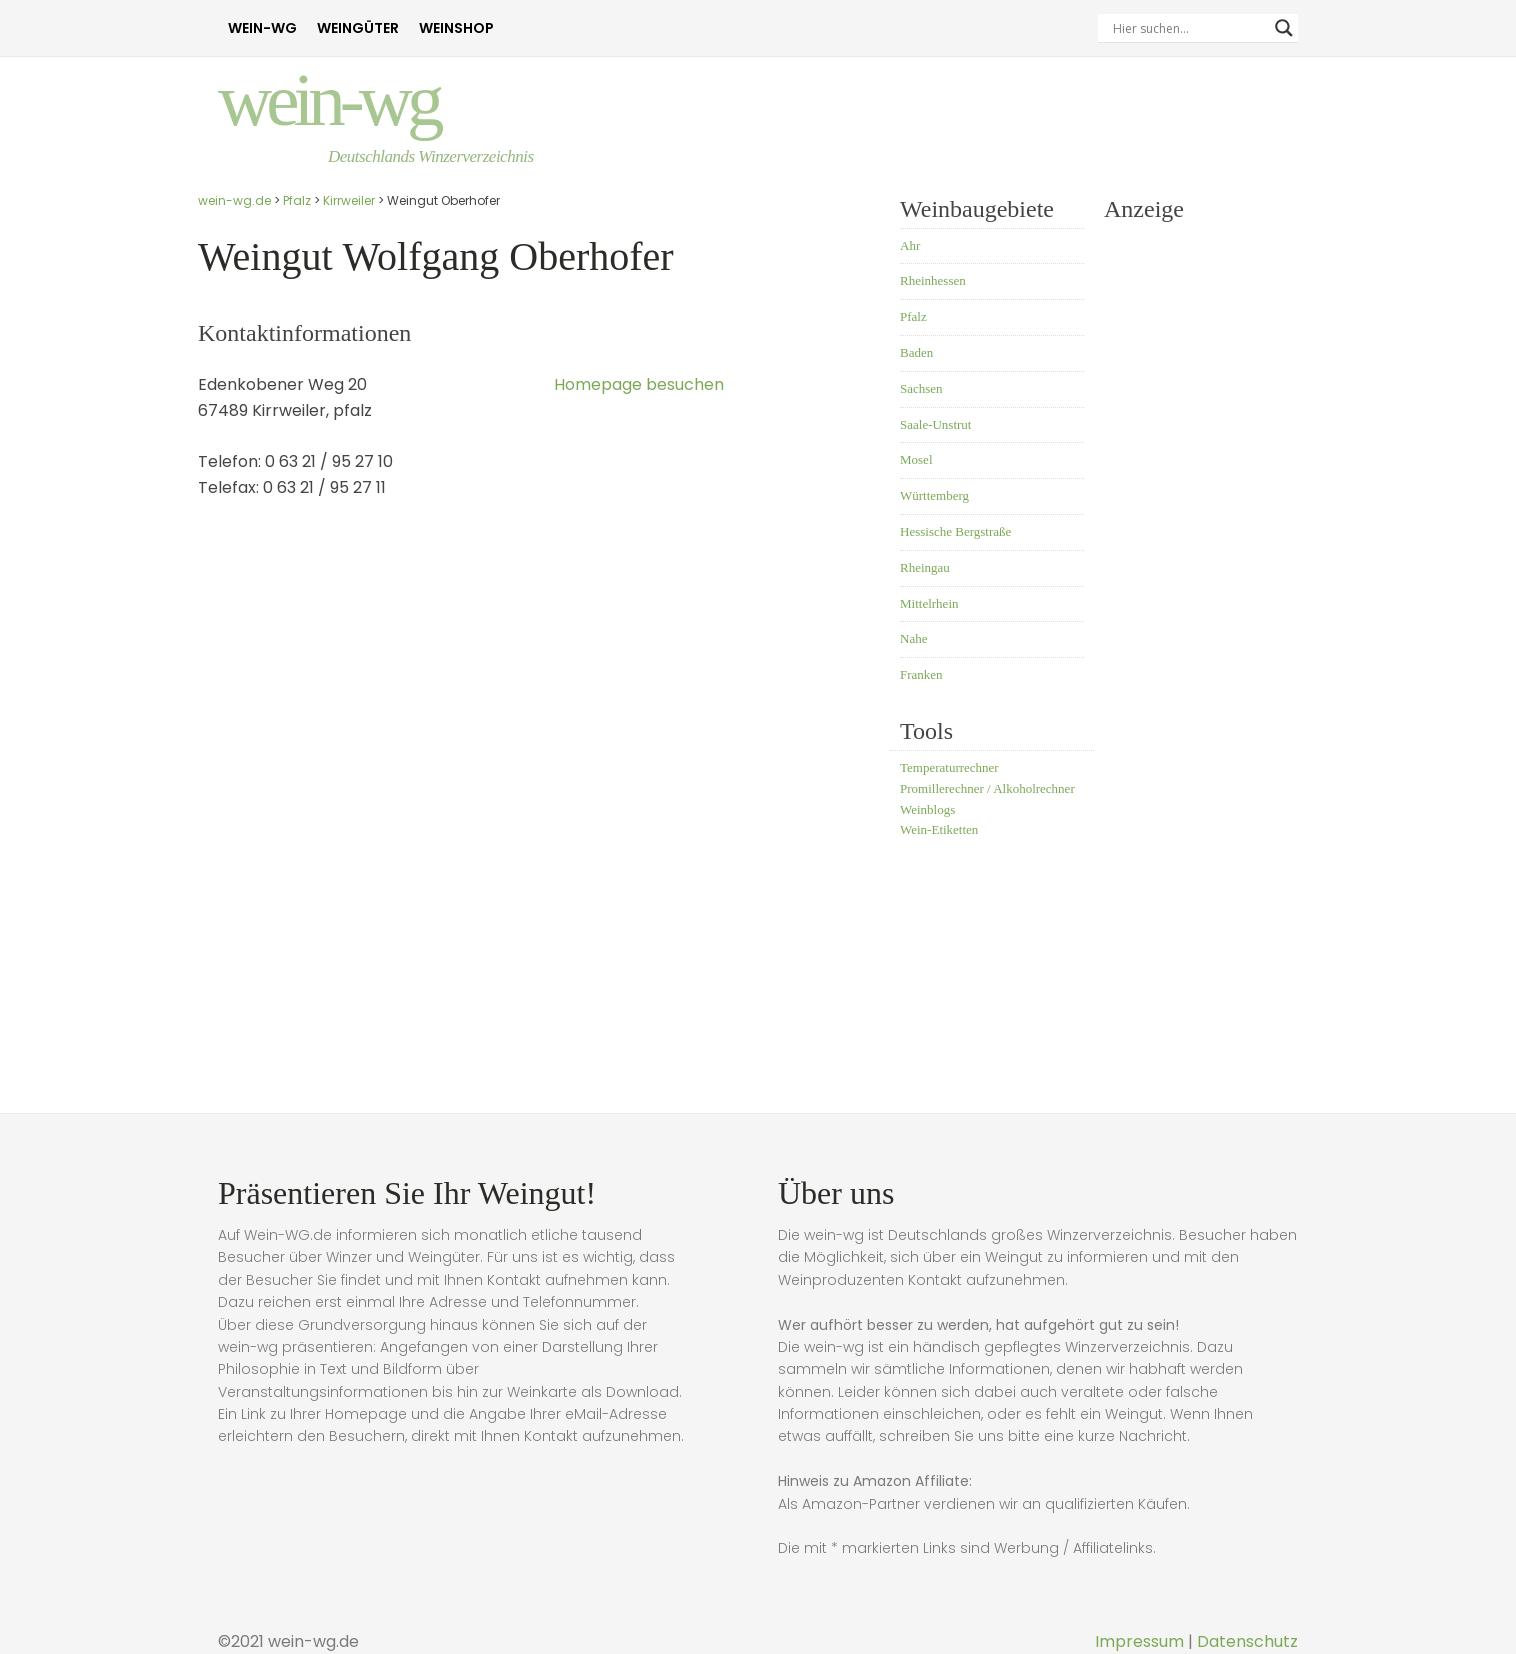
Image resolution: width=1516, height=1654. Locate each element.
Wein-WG (262, 28)
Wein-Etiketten (939, 829)
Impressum (1139, 1641)
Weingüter (358, 28)
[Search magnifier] (1284, 28)
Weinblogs (927, 809)
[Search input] (1189, 28)
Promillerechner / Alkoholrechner (987, 788)
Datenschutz (1247, 1641)
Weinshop (456, 28)
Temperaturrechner (949, 767)
